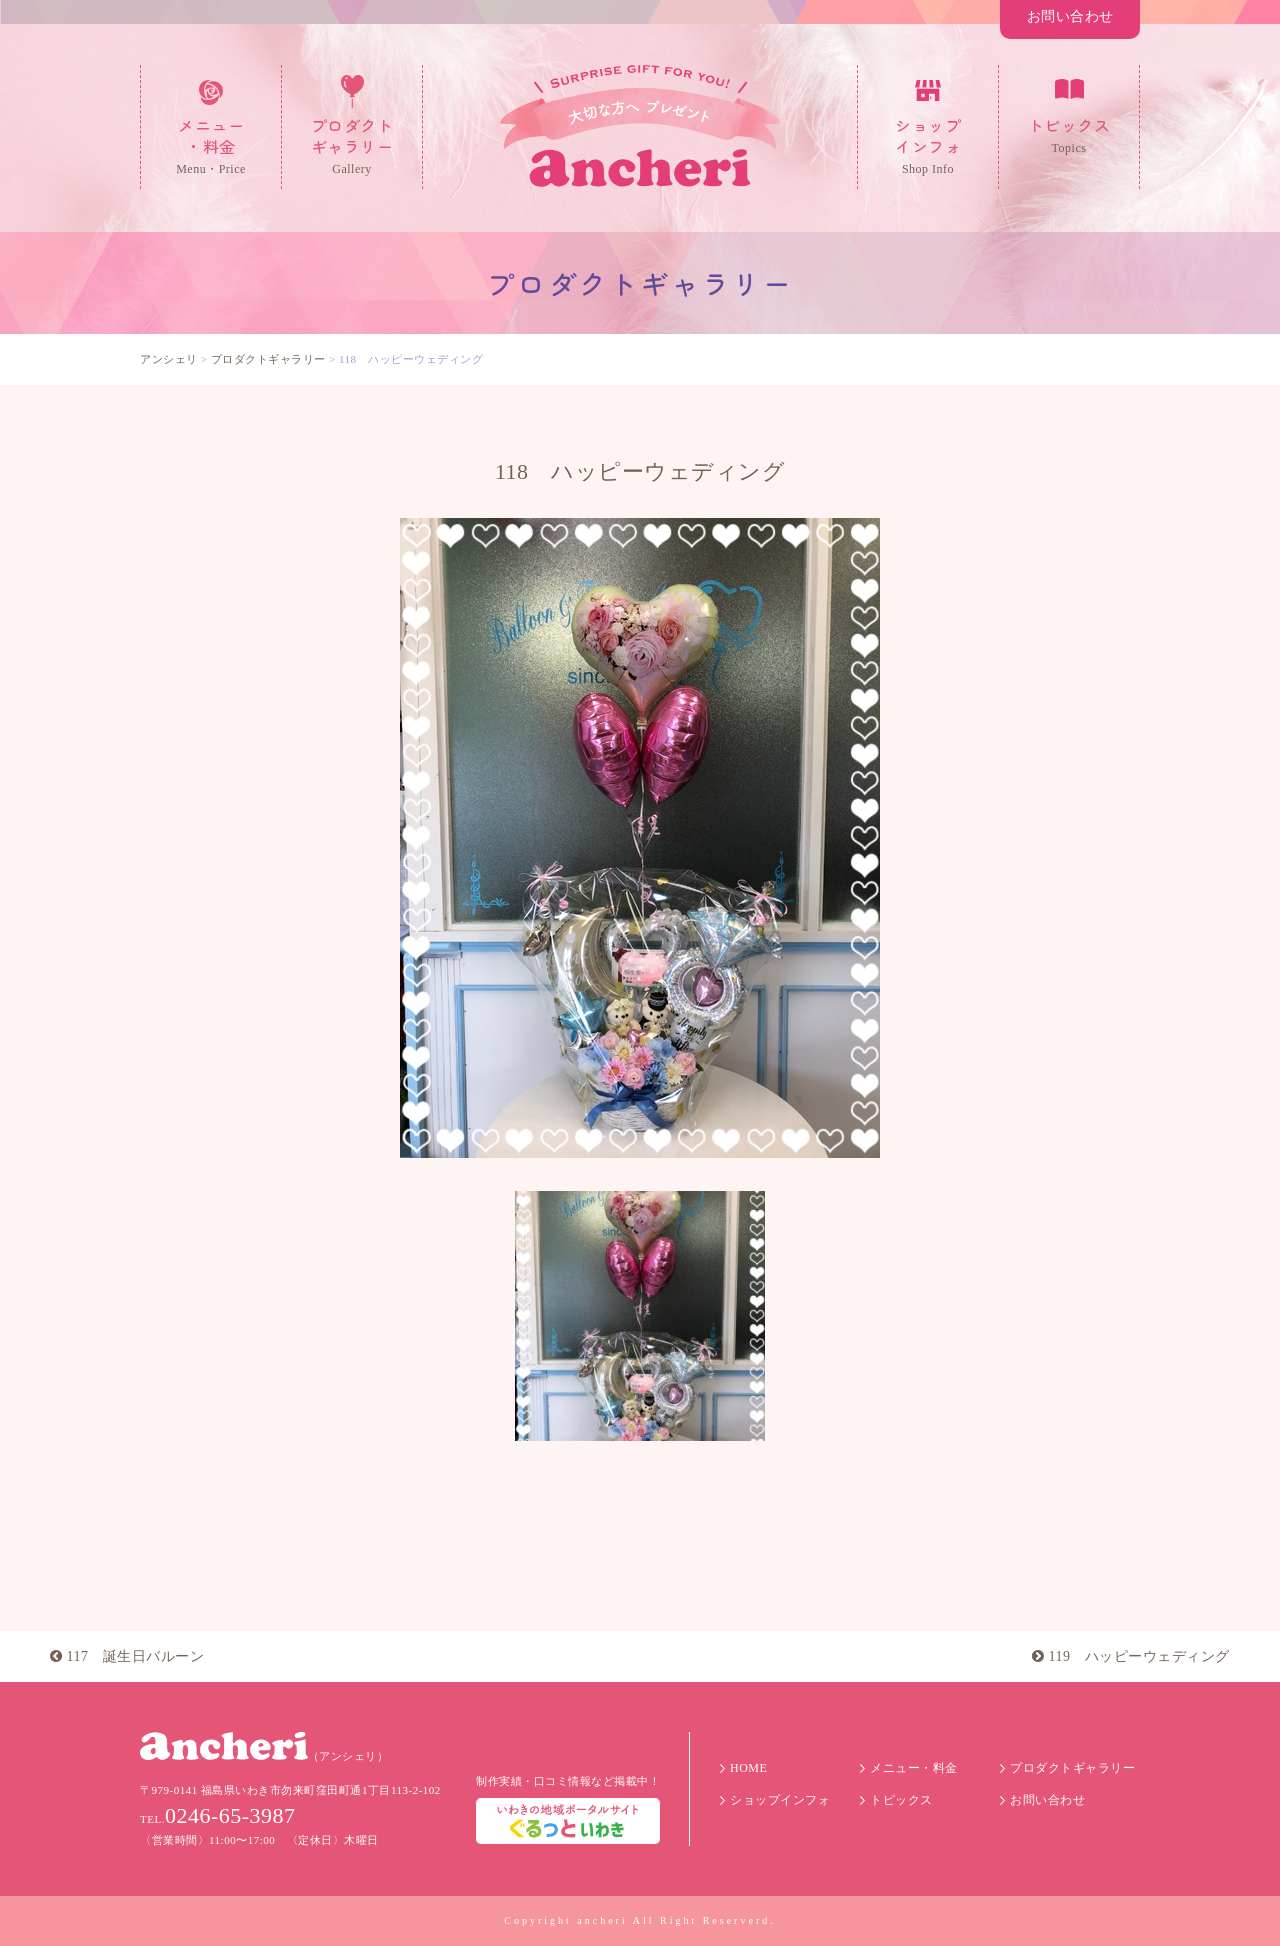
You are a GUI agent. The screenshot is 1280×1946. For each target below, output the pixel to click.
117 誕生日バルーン (127, 1656)
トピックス (901, 1800)
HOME (748, 1768)
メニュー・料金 (914, 1768)
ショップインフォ (780, 1800)
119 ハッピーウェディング (1131, 1656)
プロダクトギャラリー (1072, 1768)
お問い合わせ (1070, 16)
